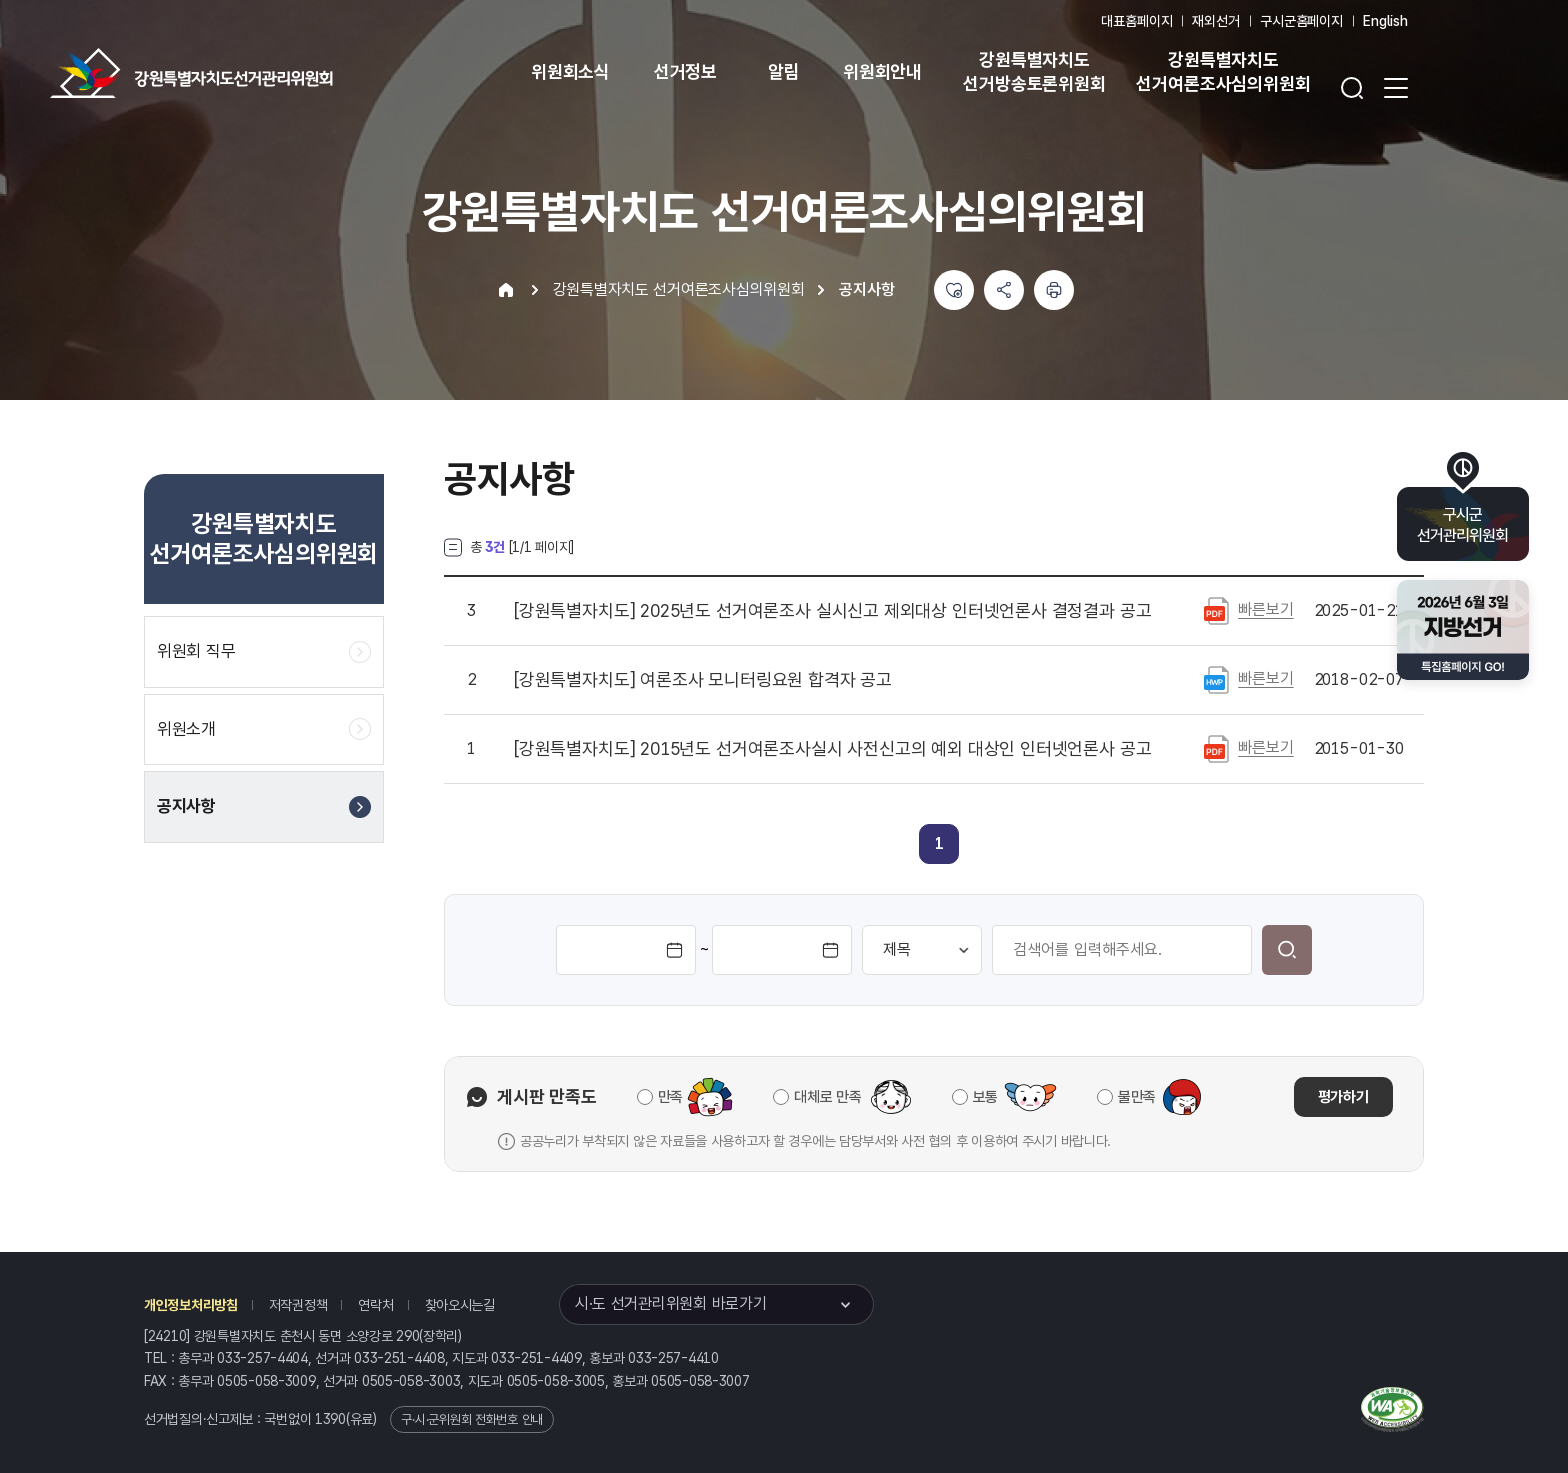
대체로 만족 (827, 1097)
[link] (939, 843)
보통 (985, 1097)
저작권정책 (298, 1305)
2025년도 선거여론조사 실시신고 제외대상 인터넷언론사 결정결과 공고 (832, 611)
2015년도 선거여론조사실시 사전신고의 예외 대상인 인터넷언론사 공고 (832, 749)
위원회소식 (570, 71)
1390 (330, 1419)
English (1385, 21)
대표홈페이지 (1136, 21)
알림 (784, 71)
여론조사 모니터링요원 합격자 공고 (703, 680)
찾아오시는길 (460, 1305)
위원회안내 (882, 71)
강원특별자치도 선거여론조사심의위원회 (1223, 71)
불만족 (1137, 1097)
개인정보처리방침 (191, 1305)
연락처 (375, 1305)
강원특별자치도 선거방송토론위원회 (1034, 71)
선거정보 (685, 71)
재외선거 (1215, 21)
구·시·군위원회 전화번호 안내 (472, 1419)
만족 (670, 1097)
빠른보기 (1265, 609)
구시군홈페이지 (1301, 21)
